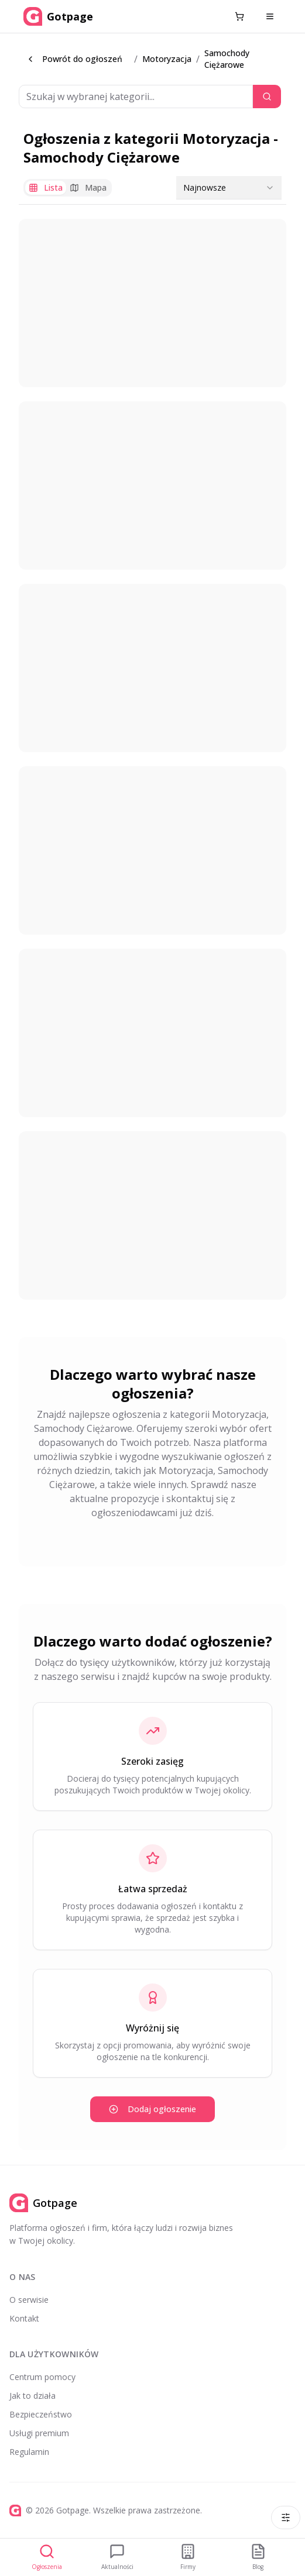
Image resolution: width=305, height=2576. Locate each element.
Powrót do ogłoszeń (74, 58)
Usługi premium (39, 2433)
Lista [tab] (46, 187)
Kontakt (24, 2318)
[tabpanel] (152, 759)
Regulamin (29, 2451)
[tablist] (67, 188)
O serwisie (29, 2299)
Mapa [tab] (88, 187)
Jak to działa (32, 2395)
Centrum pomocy (42, 2376)
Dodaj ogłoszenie (152, 2108)
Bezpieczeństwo (40, 2414)
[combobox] (229, 187)
